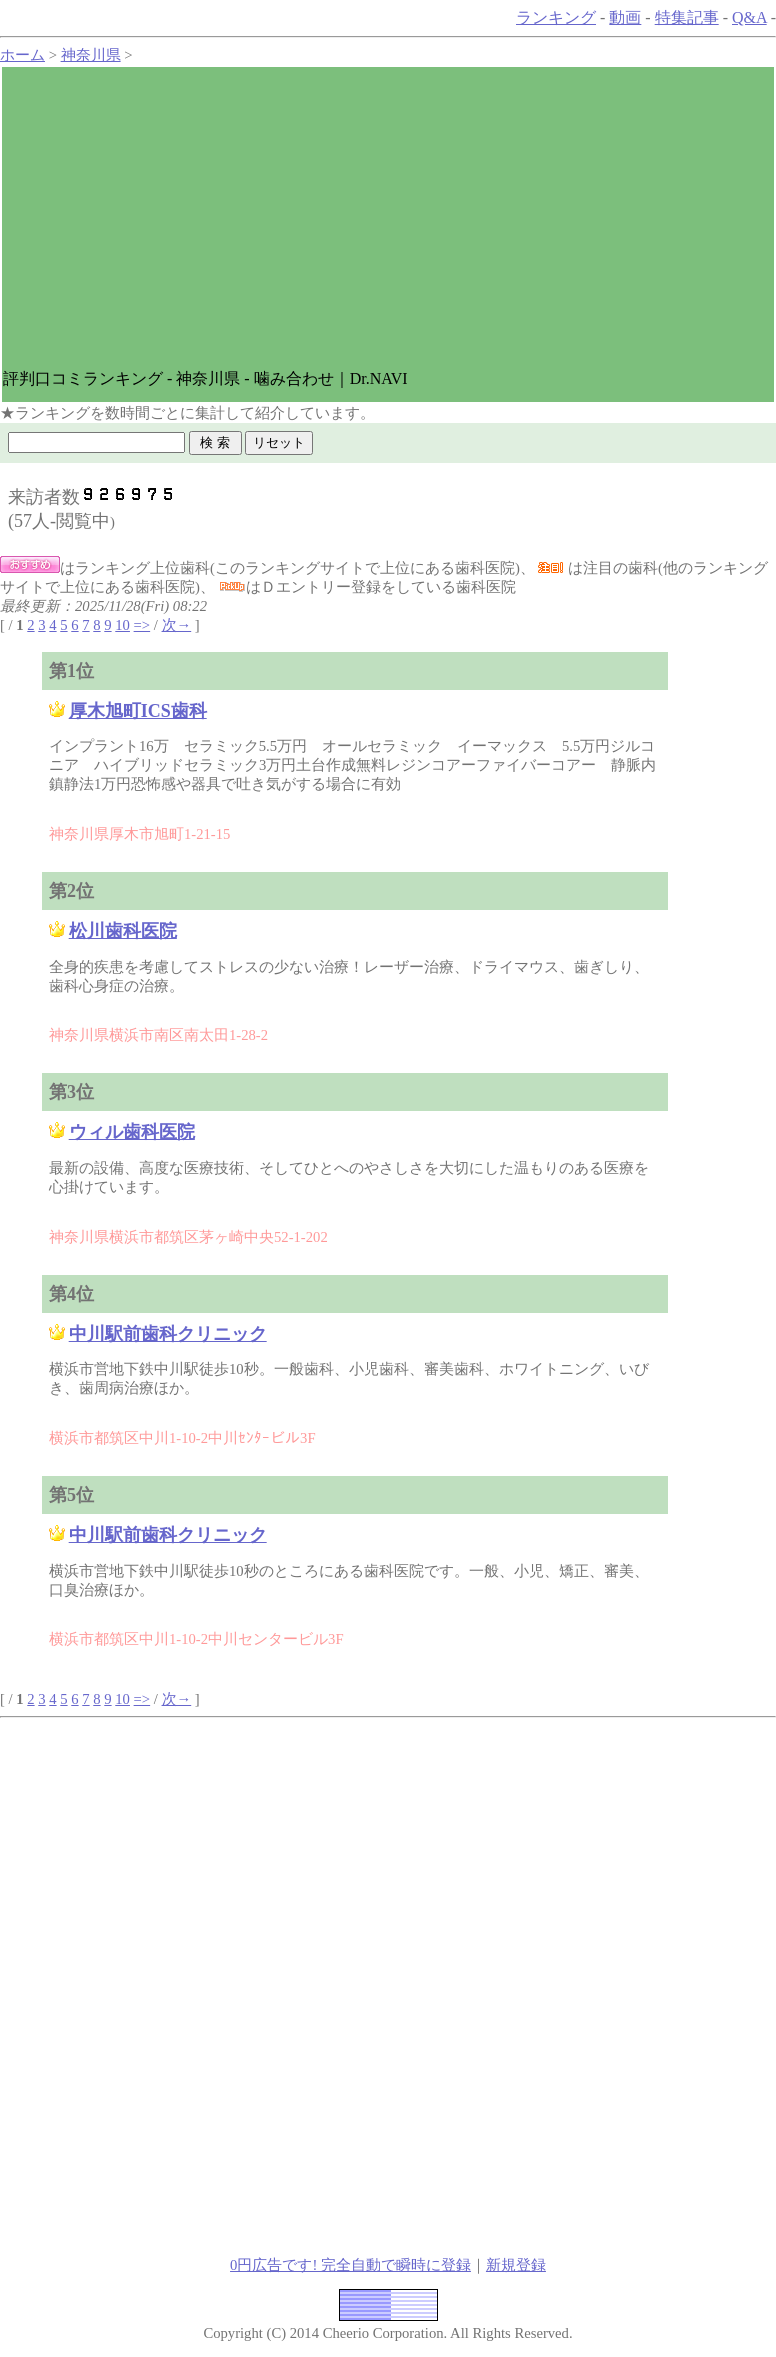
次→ (177, 625)
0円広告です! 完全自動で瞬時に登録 (350, 2265)
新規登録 (516, 2265)
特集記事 (687, 17)
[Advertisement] (388, 218)
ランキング (556, 17)
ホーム (22, 55)
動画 (625, 17)
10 (122, 625)
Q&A (749, 17)
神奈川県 (91, 55)
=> (142, 625)
